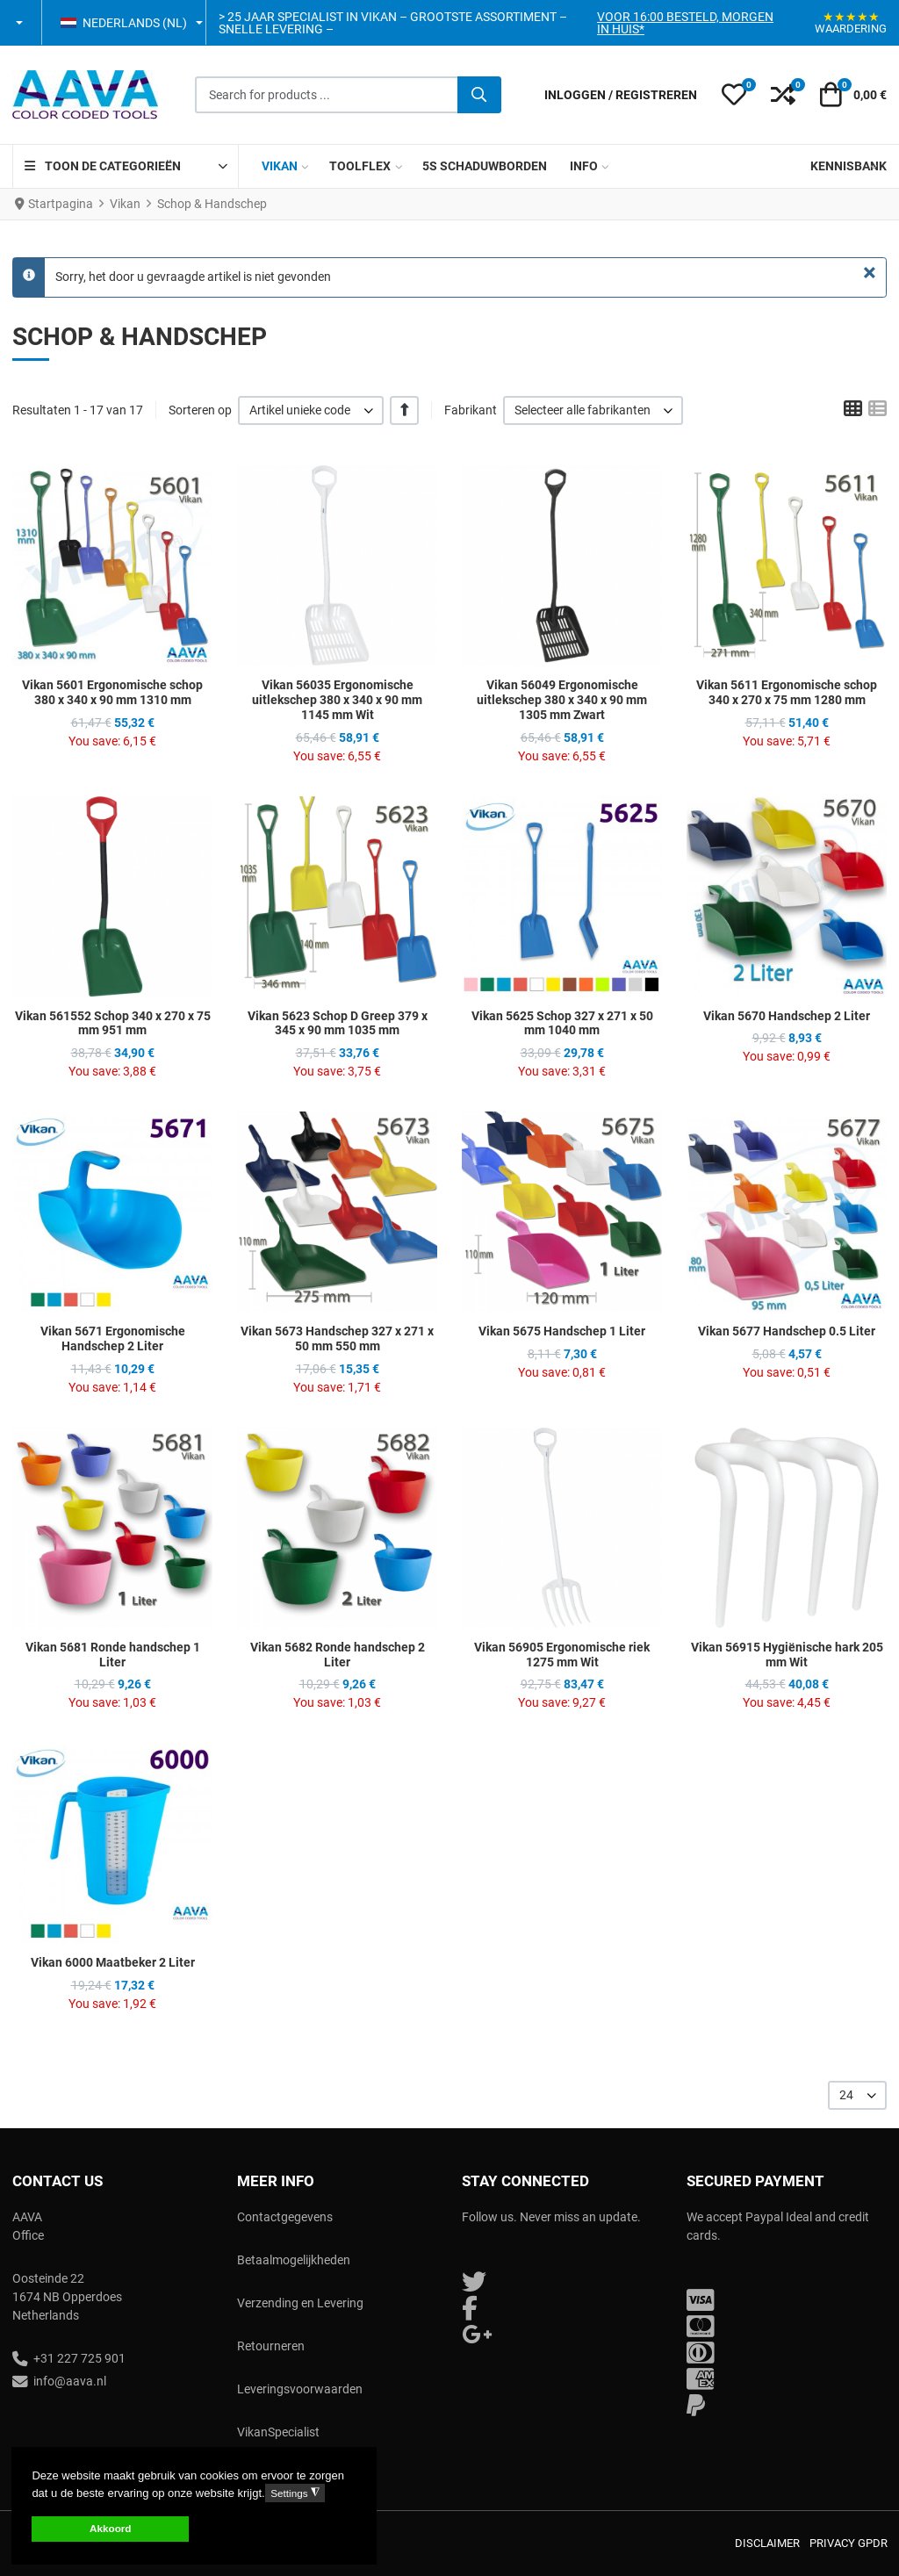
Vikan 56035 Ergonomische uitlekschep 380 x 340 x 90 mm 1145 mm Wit (337, 700)
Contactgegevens (285, 2217)
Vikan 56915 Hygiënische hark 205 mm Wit (787, 1654)
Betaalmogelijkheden (293, 2260)
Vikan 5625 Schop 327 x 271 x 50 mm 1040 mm (562, 1023)
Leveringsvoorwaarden (300, 2389)
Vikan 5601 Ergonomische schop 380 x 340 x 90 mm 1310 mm (112, 692)
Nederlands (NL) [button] (124, 23)
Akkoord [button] (110, 2528)
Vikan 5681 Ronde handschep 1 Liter (112, 1654)
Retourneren (271, 2346)
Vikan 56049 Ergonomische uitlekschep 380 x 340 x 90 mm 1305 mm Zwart (562, 700)
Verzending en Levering (300, 2303)
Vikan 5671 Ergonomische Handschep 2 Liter (112, 1338)
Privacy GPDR (848, 2543)
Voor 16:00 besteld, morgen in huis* (685, 23)
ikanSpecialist (282, 2432)
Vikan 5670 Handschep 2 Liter (786, 1016)
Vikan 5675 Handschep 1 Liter (561, 1331)
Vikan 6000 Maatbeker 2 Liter (113, 1962)
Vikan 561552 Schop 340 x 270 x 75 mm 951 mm (113, 1023)
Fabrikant (470, 410)
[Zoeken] (479, 94)
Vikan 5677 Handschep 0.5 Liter (786, 1331)
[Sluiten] (869, 273)
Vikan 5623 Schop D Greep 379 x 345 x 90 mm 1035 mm (338, 1023)
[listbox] (311, 410)
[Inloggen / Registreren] (620, 95)
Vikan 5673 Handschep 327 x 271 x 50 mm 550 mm (337, 1338)
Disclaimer (767, 2543)
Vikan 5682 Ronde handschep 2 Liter (337, 1654)
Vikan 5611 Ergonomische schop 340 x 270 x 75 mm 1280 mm (786, 692)
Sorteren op (200, 410)
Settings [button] (294, 2493)
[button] (20, 23)
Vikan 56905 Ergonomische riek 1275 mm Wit (562, 1654)
